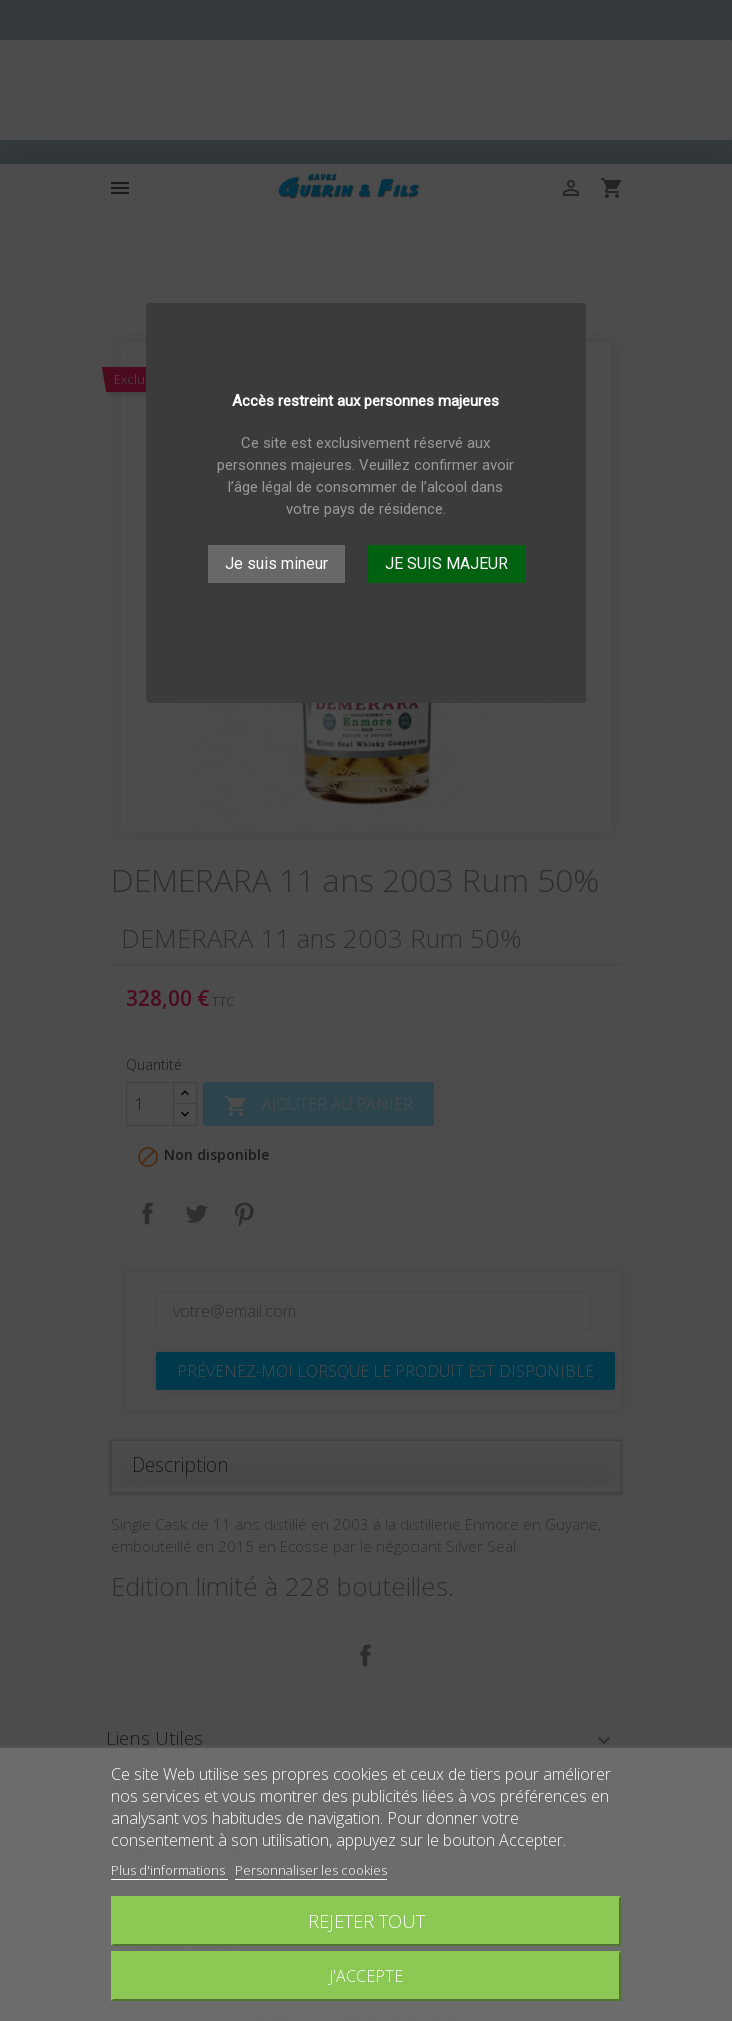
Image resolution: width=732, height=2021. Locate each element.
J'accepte (366, 1976)
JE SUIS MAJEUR (446, 563)
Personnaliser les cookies (311, 1870)
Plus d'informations (169, 1870)
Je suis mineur (276, 563)
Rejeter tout (366, 1920)
